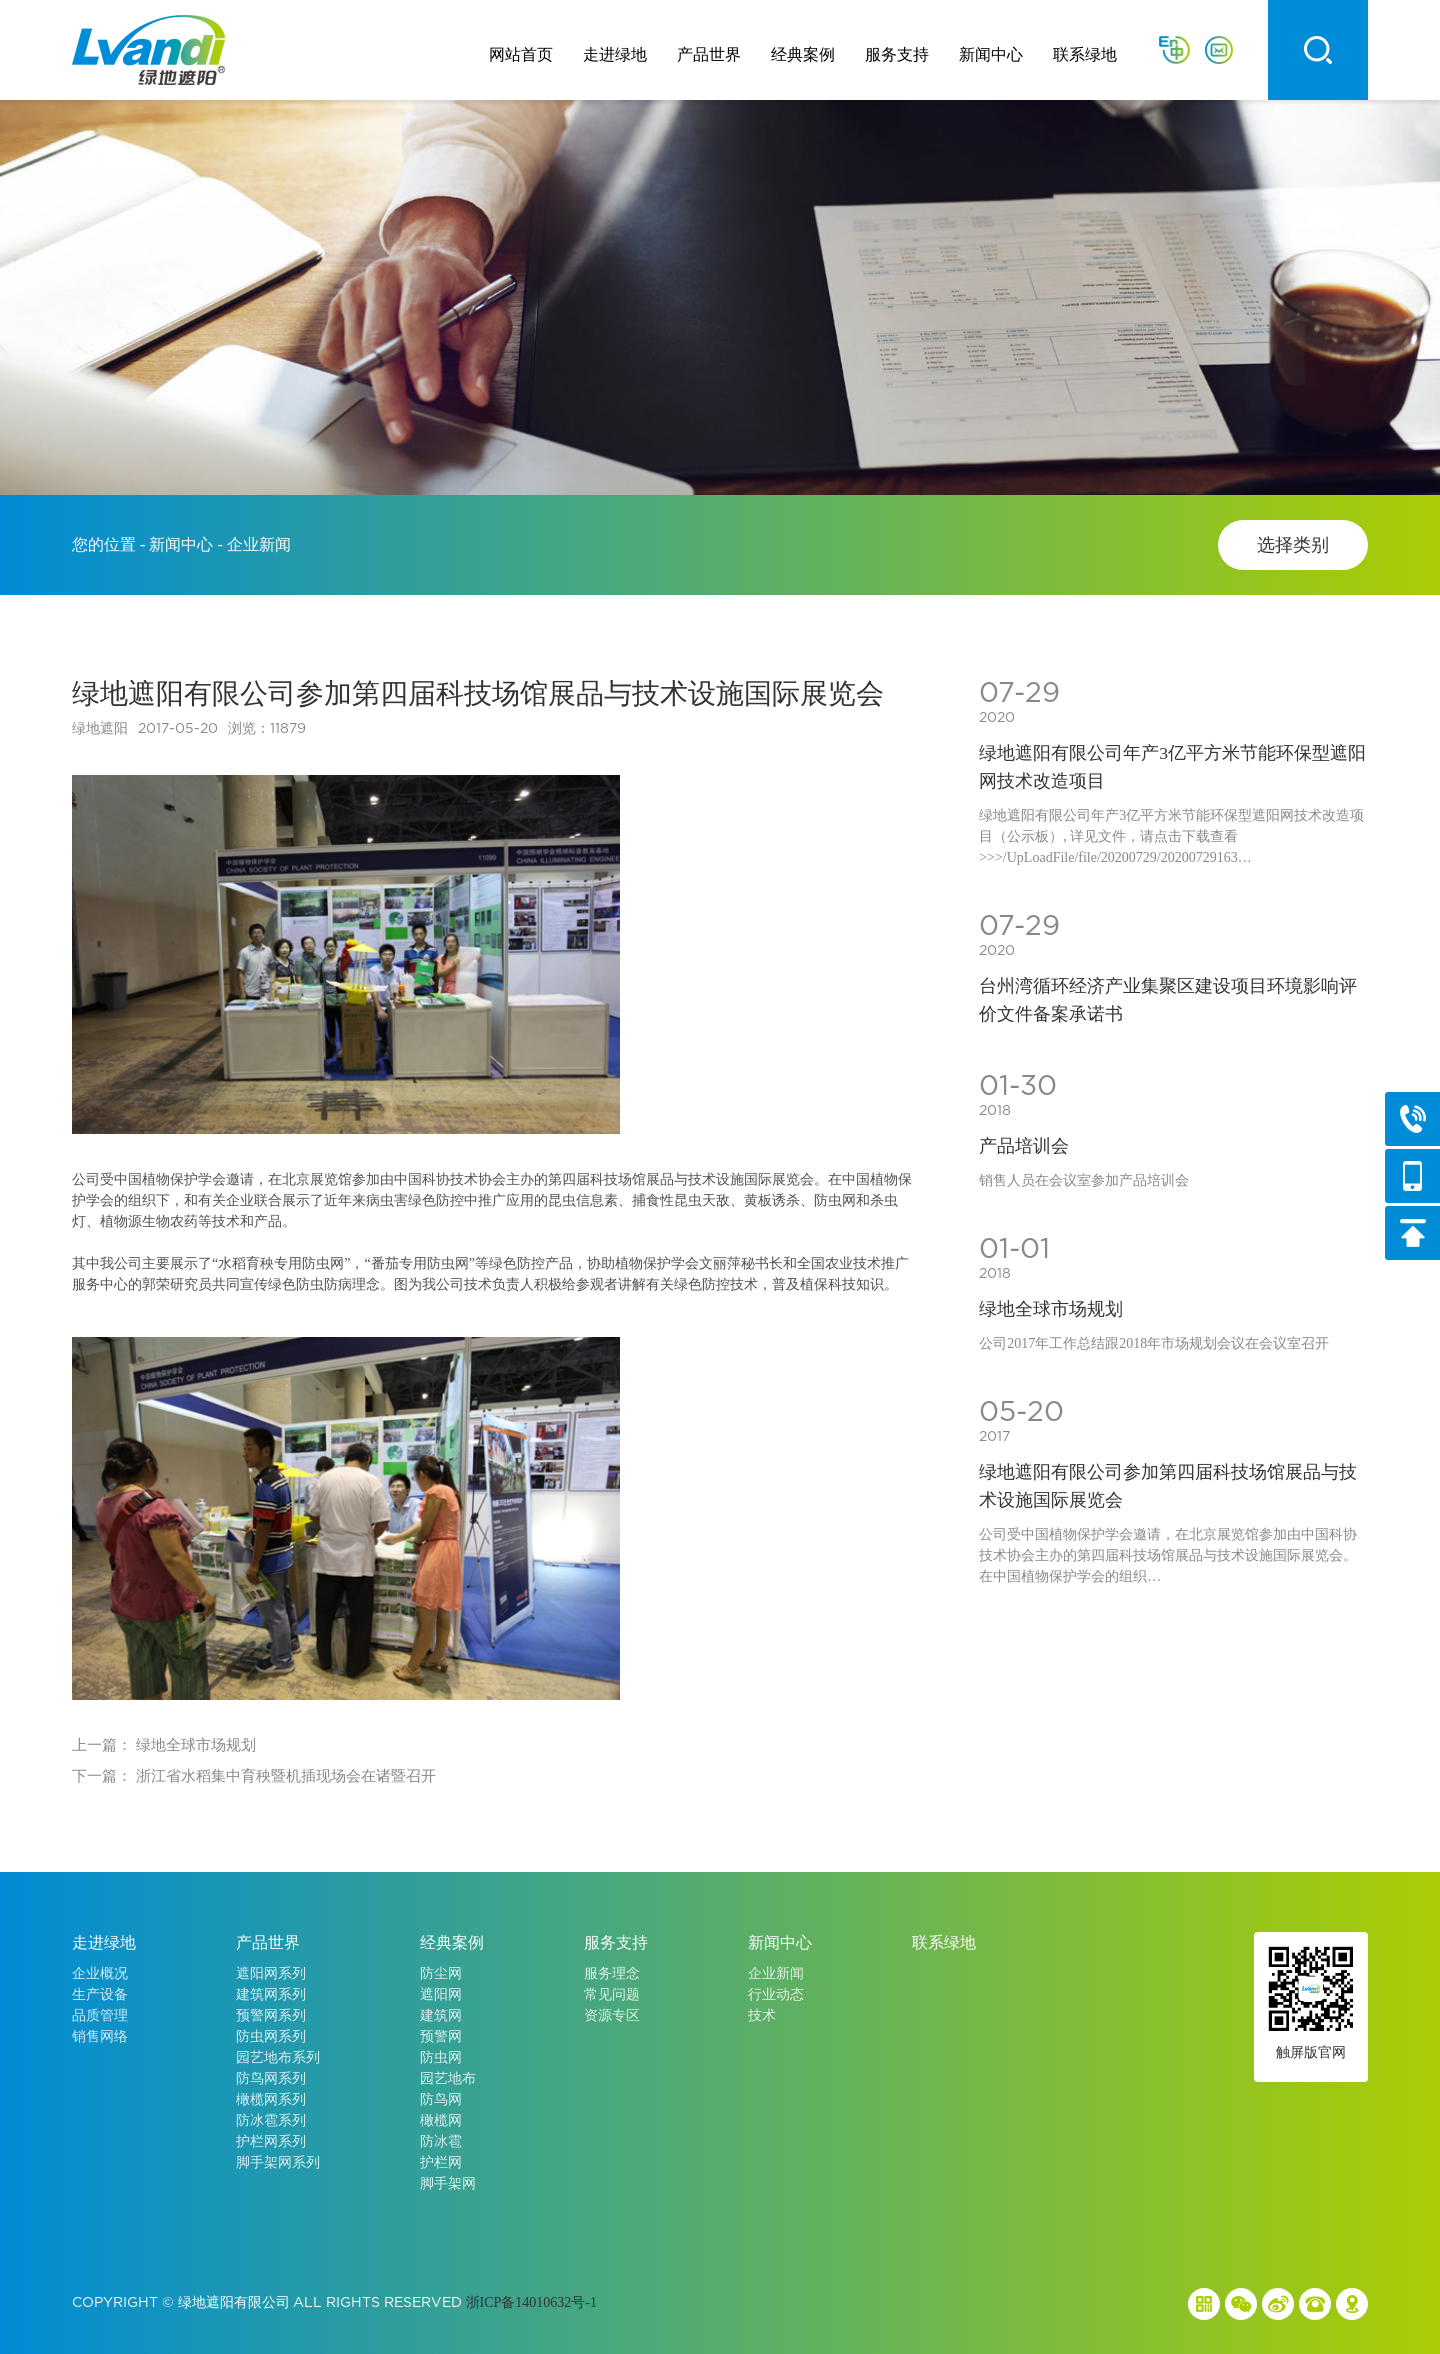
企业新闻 (776, 1973)
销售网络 (100, 2036)
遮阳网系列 (271, 1973)
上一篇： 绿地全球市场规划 (164, 1745)
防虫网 (441, 2057)
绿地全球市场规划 (1051, 1309)
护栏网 (441, 2162)
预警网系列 (271, 2015)
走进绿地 (615, 54)
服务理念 (612, 1973)
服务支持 (897, 54)
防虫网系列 (271, 2036)
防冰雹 (441, 2141)
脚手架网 (448, 2183)
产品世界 (709, 54)
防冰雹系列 (271, 2120)
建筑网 (441, 2015)
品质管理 (100, 2015)
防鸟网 (441, 2099)
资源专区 (612, 2015)
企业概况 (100, 1973)
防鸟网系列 (271, 2078)
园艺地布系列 (278, 2057)
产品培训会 (1024, 1146)
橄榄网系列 (271, 2099)
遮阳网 (441, 1994)
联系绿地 (1085, 54)
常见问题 (612, 1994)
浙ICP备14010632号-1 (531, 2302)
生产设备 (100, 1994)
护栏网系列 (271, 2141)
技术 (762, 2015)
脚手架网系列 (278, 2162)
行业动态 (776, 1994)
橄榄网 (441, 2120)
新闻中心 (991, 54)
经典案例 (803, 54)
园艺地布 (448, 2078)
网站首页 (521, 54)
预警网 (441, 2036)
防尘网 (441, 1973)
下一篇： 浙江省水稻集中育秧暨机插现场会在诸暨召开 (254, 1776)
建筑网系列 (271, 1994)
